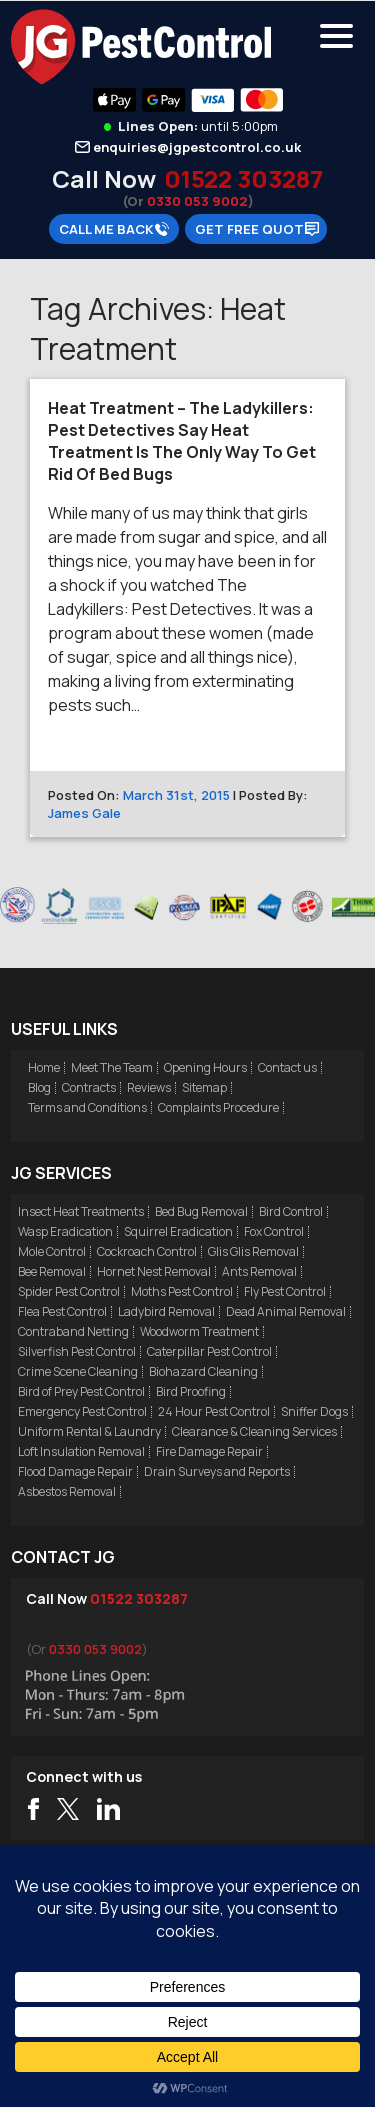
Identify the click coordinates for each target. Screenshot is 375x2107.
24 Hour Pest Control (214, 1411)
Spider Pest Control (69, 1291)
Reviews (149, 1087)
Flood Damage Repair (75, 1471)
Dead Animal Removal (286, 1311)
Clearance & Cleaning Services (254, 1431)
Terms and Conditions (87, 1107)
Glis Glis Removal (253, 1251)
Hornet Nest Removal (154, 1271)
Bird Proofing (191, 1391)
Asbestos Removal (67, 1491)
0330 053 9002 (197, 201)
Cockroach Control (147, 1251)
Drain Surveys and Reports (217, 1471)
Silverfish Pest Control (77, 1351)
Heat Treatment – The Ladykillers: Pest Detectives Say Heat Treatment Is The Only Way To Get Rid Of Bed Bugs (182, 441)
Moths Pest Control (182, 1291)
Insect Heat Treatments (81, 1211)
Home (44, 1067)
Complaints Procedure (218, 1107)
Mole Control (52, 1251)
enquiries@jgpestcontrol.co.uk (197, 147)
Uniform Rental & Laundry (89, 1431)
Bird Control (291, 1211)
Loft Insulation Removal (81, 1451)
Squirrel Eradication (178, 1231)
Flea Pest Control (62, 1311)
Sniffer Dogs (314, 1411)
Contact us (287, 1067)
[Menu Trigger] (336, 35)
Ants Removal (259, 1271)
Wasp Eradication (65, 1231)
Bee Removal (52, 1271)
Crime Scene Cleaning (78, 1371)
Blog (39, 1087)
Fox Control (274, 1231)
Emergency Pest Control (82, 1411)
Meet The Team (112, 1067)
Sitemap (204, 1087)
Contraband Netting (73, 1331)
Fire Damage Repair (209, 1451)
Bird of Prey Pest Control (81, 1391)
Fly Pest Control (285, 1291)
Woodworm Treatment (199, 1331)
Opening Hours (205, 1067)
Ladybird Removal (166, 1311)
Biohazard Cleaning (203, 1371)
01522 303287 (243, 178)
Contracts (89, 1087)
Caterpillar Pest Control (209, 1351)
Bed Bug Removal (201, 1211)
